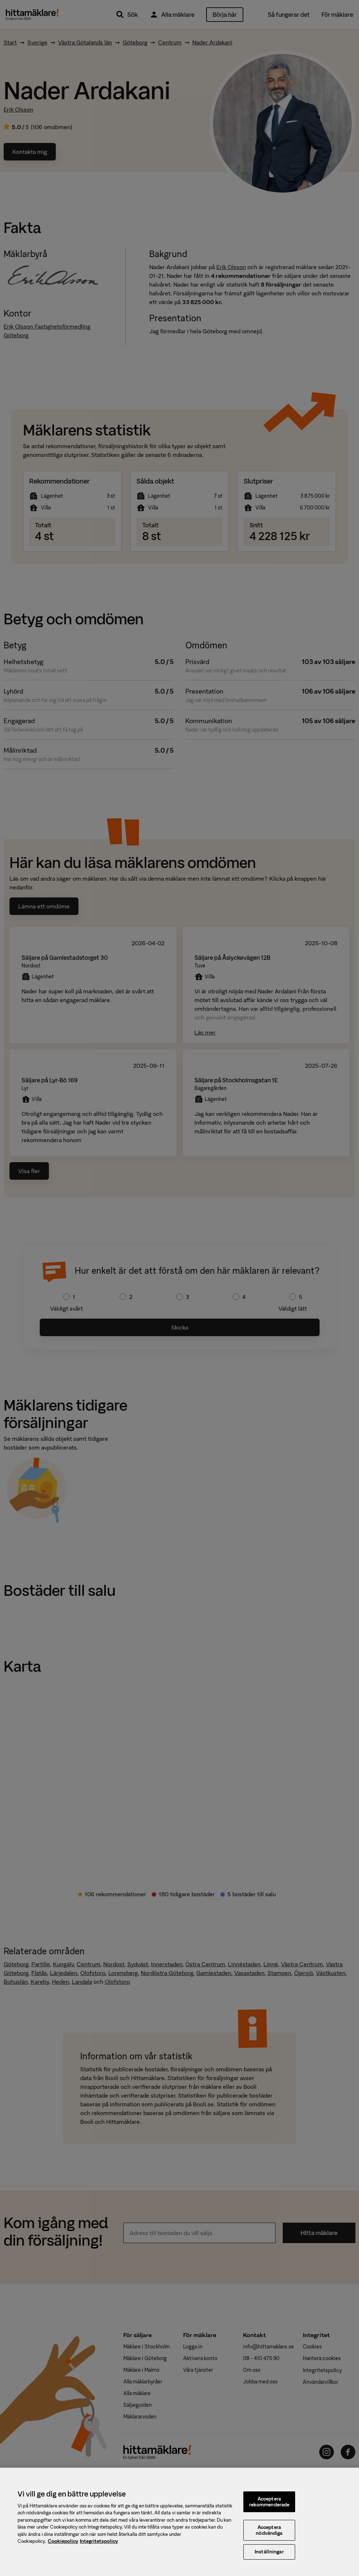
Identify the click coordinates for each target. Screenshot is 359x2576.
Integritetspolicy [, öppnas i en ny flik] (99, 2545)
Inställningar (269, 2556)
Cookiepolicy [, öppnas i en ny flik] (63, 2545)
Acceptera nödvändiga (269, 2535)
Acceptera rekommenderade (269, 2506)
